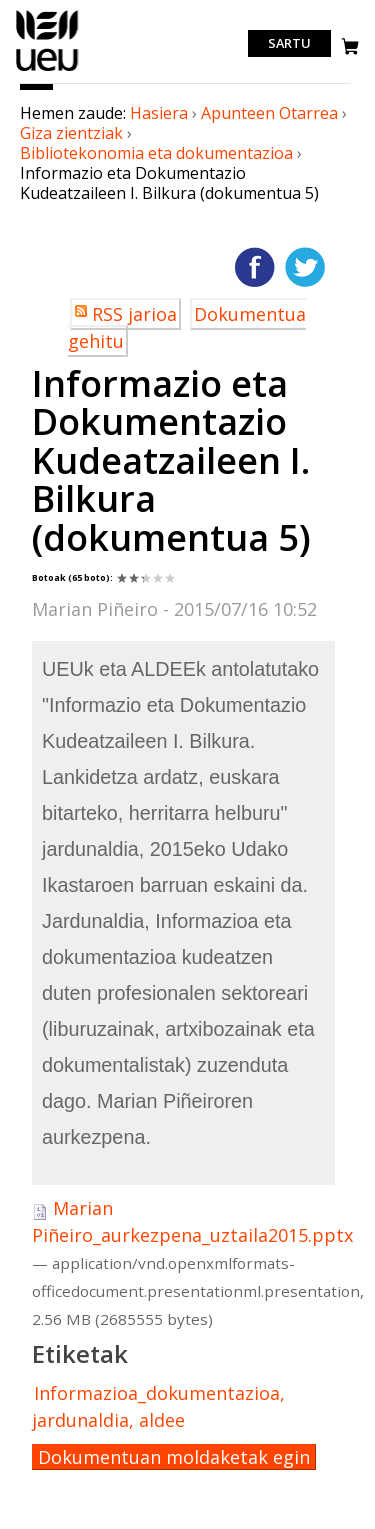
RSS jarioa (134, 314)
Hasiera (159, 113)
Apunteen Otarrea (269, 113)
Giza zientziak (71, 133)
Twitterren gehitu (305, 267)
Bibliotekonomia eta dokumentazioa (156, 153)
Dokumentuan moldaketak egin (174, 1457)
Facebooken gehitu (255, 267)
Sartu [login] (289, 44)
